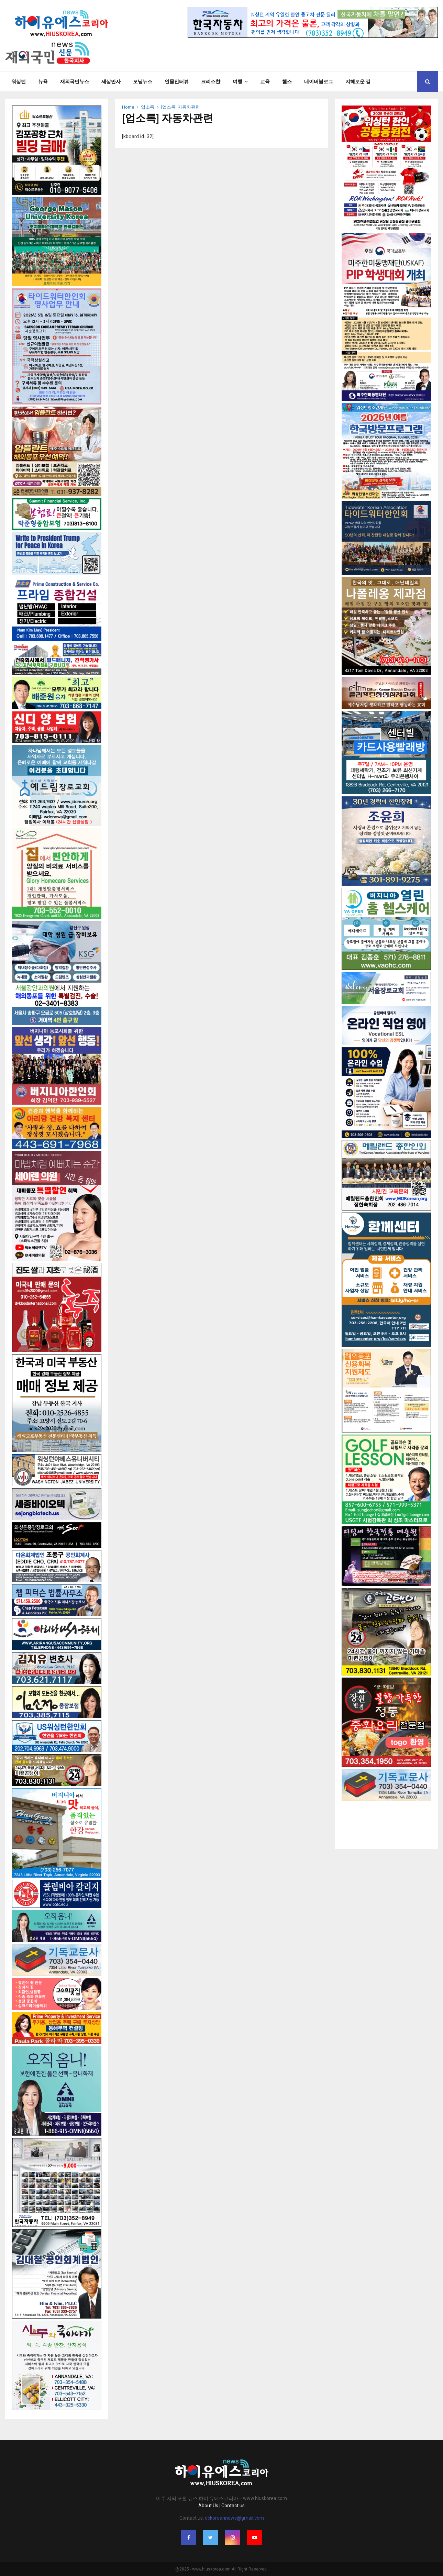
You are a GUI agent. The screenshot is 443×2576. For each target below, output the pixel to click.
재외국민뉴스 (74, 81)
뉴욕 (43, 81)
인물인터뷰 (177, 81)
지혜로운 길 (357, 81)
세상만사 (111, 81)
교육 (265, 81)
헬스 (287, 81)
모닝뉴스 (142, 81)
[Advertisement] (386, 1818)
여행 (237, 81)
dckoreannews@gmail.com (234, 2518)
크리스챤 (210, 81)
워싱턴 (18, 81)
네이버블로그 (318, 81)
